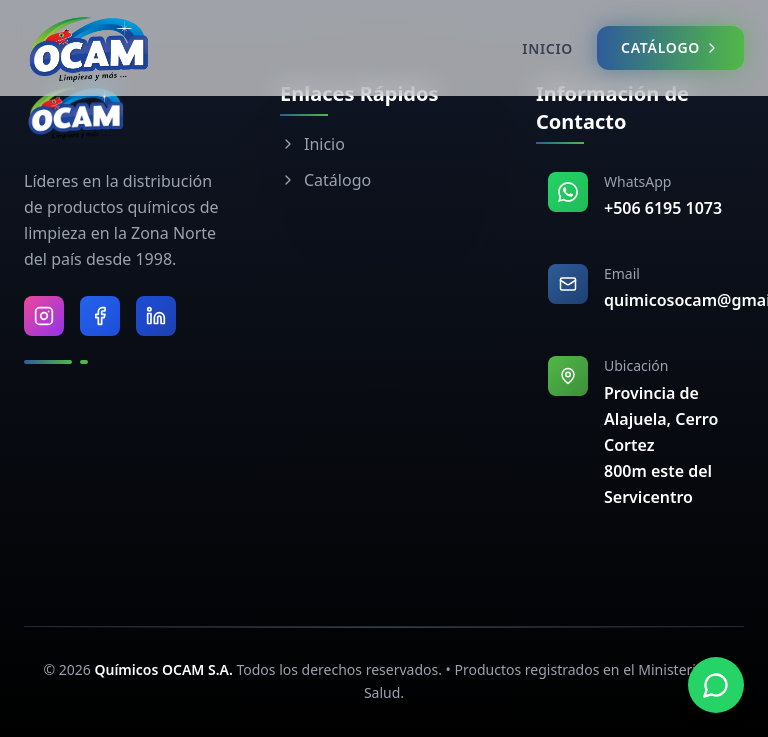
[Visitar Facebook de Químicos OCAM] (100, 316)
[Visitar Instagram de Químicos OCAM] (44, 316)
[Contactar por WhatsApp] (716, 685)
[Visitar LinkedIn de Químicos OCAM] (156, 316)
